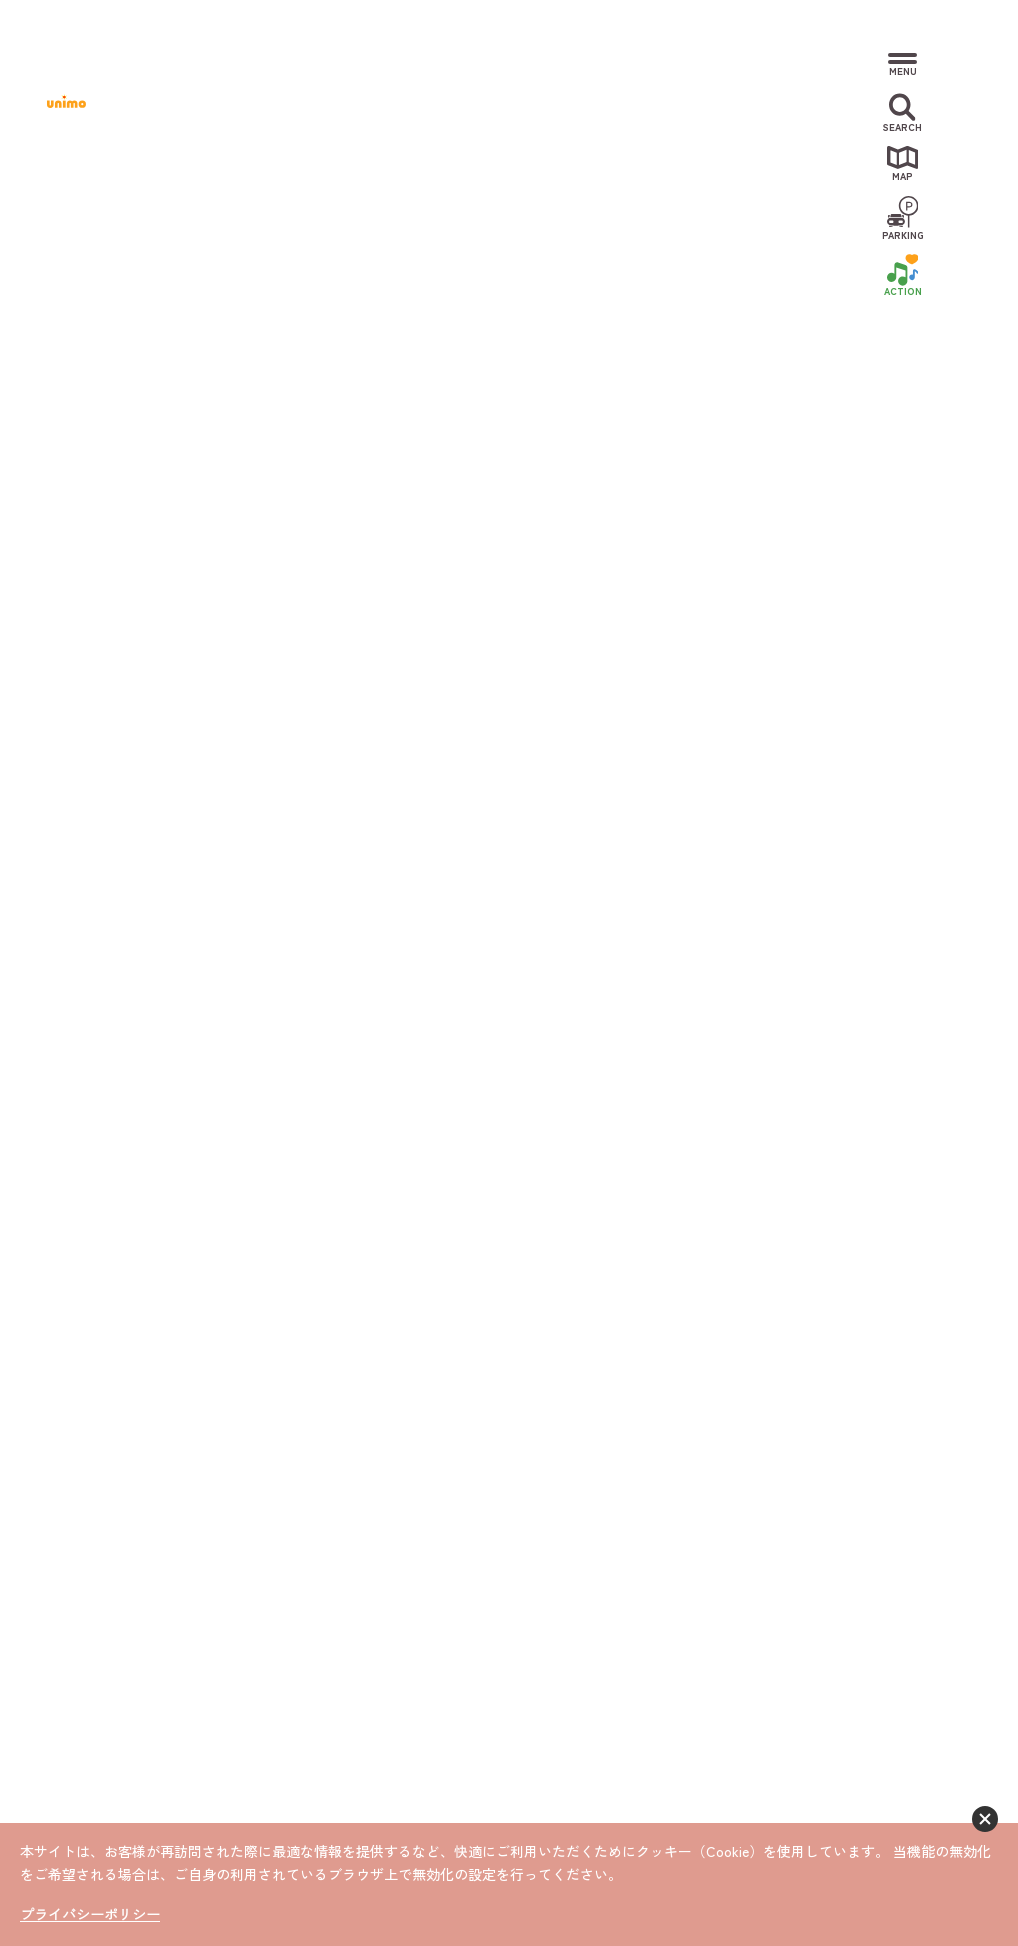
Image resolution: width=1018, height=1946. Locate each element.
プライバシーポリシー (90, 1915)
